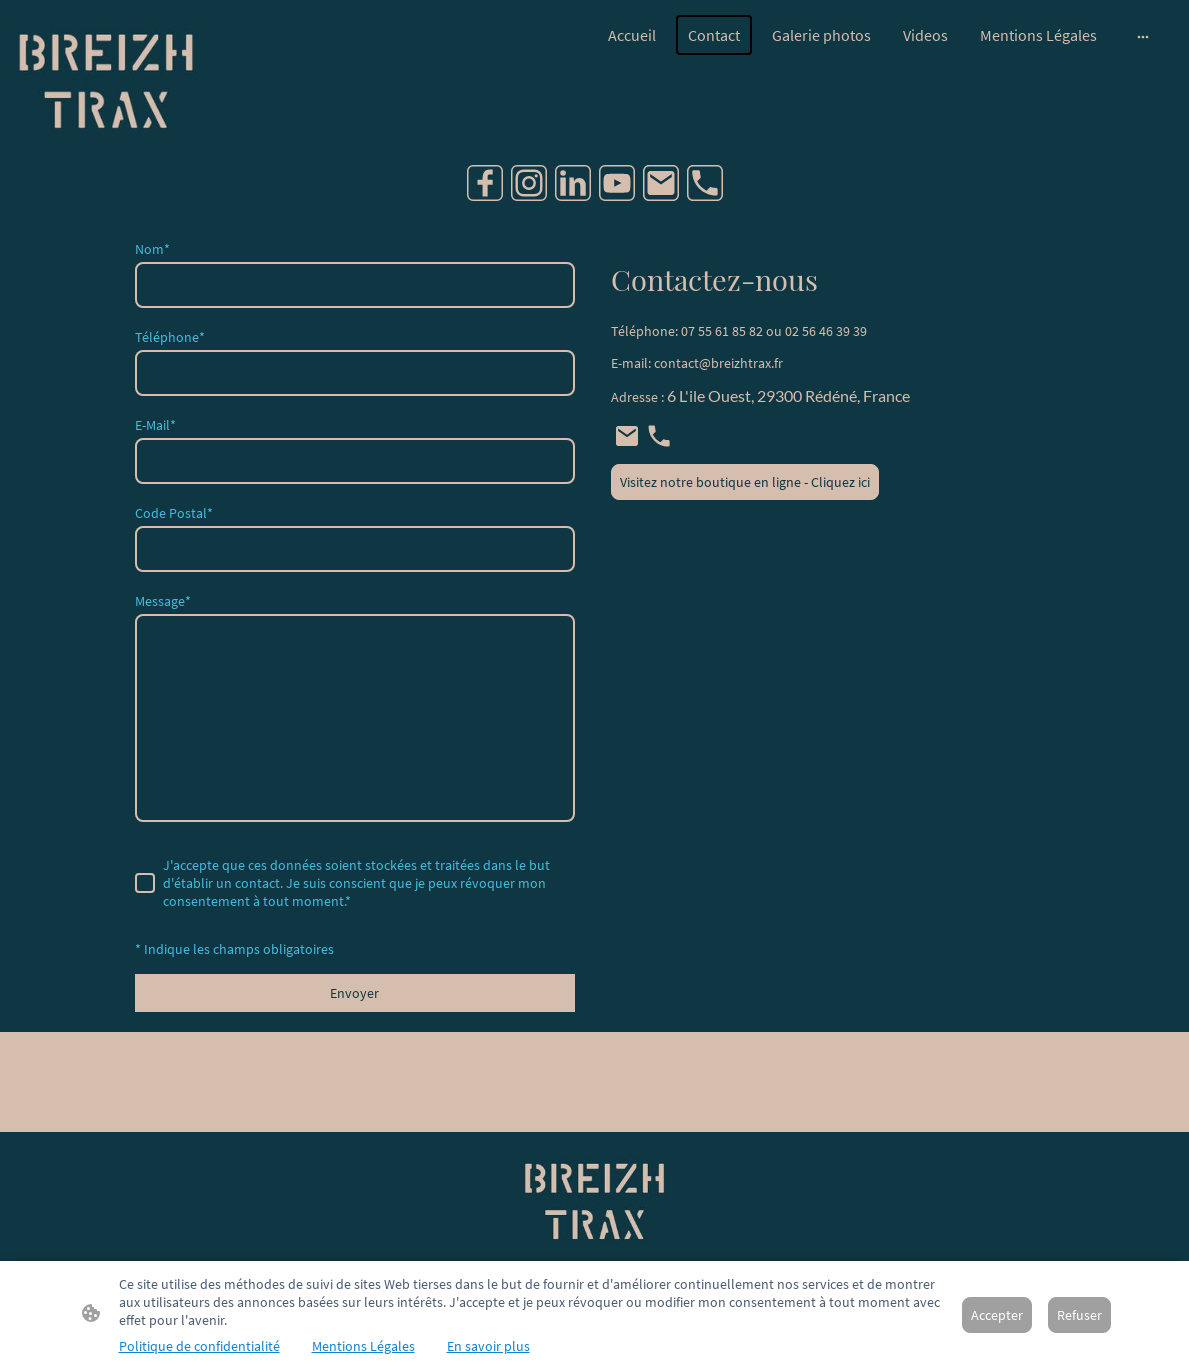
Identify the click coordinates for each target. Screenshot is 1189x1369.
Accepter (997, 1315)
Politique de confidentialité (199, 1346)
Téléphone (170, 337)
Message (163, 601)
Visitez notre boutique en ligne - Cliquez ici (745, 482)
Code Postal (174, 513)
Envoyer (354, 993)
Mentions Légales (363, 1346)
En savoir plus (488, 1346)
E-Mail (155, 425)
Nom (152, 249)
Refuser (1079, 1315)
